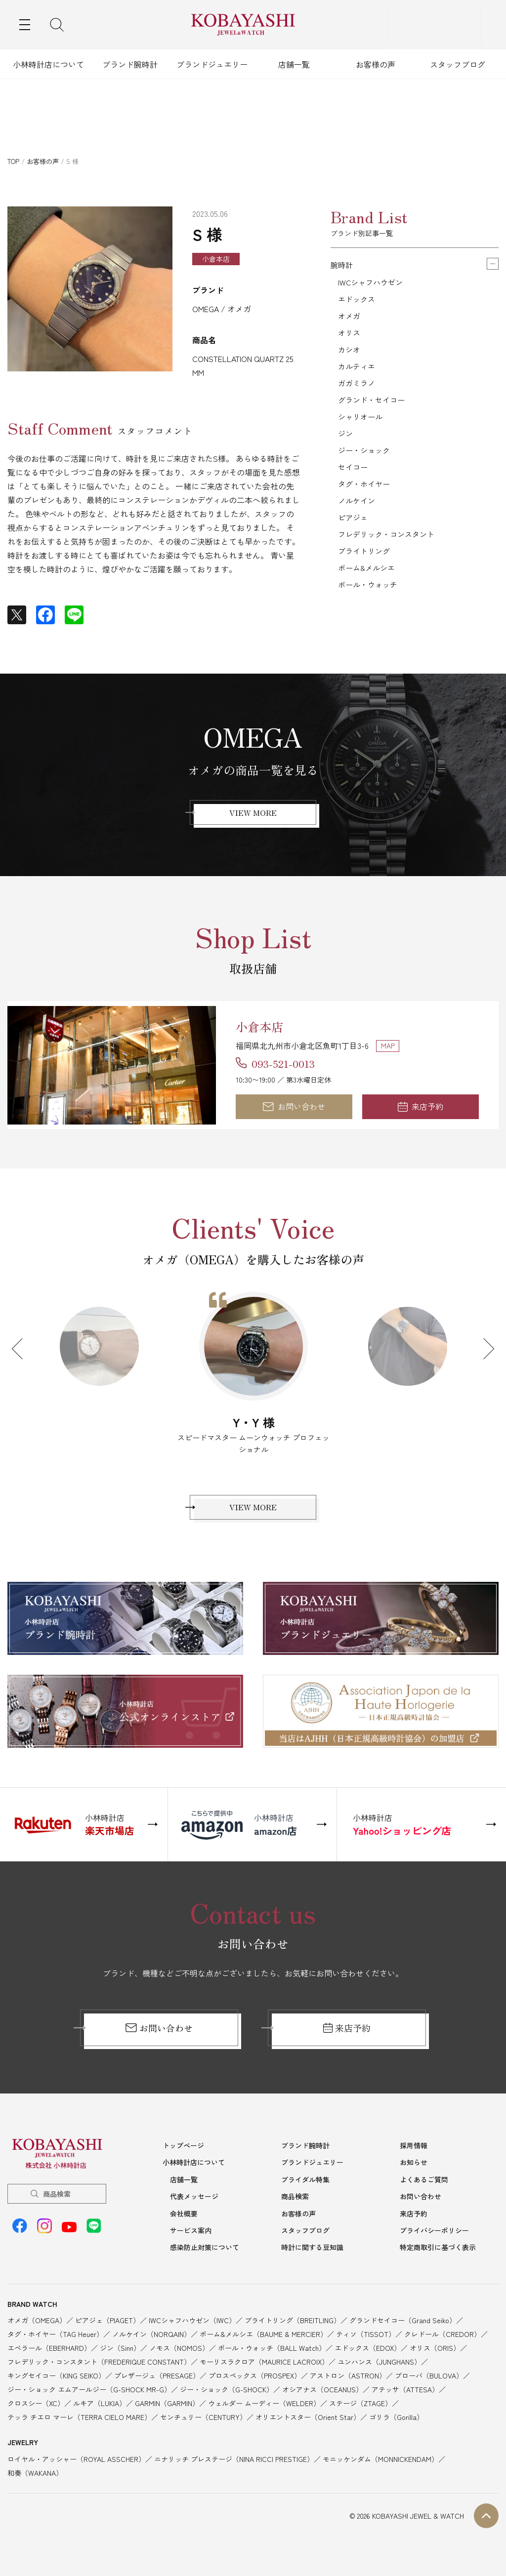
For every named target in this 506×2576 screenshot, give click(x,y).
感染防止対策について (204, 2260)
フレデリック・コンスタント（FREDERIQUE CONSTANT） (99, 2374)
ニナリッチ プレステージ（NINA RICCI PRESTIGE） (234, 2471)
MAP (388, 1045)
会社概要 (184, 2227)
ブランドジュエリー (212, 64)
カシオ (350, 358)
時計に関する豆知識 (312, 2260)
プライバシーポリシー (434, 2244)
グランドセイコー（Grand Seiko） (402, 2333)
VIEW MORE (253, 814)
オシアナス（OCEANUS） (322, 2402)
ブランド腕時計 (130, 64)
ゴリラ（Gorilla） (396, 2430)
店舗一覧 (294, 64)
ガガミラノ (358, 396)
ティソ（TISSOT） (365, 2347)
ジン (346, 452)
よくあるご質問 (424, 2194)
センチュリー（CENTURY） (203, 2430)
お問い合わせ (294, 1108)
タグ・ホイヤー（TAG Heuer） (55, 2347)
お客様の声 (375, 64)
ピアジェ (354, 546)
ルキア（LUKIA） (99, 2416)
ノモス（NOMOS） (179, 2361)
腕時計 (342, 265)
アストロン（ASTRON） (348, 2388)
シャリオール (361, 434)
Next (483, 1353)
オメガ (350, 321)
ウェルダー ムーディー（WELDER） (264, 2416)
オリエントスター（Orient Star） (307, 2430)
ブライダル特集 (305, 2194)
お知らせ (413, 2177)
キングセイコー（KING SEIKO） (56, 2388)
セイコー (354, 490)
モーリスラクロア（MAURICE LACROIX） (264, 2374)
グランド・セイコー (373, 415)
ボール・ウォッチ (369, 621)
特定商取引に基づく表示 (438, 2260)
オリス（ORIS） (435, 2361)
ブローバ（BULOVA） (429, 2388)
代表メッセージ (194, 2210)
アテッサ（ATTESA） (405, 2402)
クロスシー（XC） (35, 2416)
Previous (22, 1353)
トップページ (183, 2161)
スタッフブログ (457, 64)
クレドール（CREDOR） (442, 2347)
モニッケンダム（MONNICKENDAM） (380, 2471)
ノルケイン (358, 527)
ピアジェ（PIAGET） (107, 2333)
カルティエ (358, 377)
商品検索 (57, 2209)
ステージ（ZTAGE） (360, 2416)
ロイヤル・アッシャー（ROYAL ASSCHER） (76, 2471)
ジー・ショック (365, 471)
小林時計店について (48, 64)
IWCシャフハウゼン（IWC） (192, 2333)
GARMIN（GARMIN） (167, 2416)
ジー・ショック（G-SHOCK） (226, 2402)
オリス (350, 340)
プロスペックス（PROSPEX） (255, 2388)
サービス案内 (190, 2244)
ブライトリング (365, 584)
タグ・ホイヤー (365, 509)
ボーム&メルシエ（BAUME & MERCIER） (263, 2347)
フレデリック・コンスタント (389, 565)
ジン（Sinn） (120, 2361)
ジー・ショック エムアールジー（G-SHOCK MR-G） (89, 2402)
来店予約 (420, 1108)
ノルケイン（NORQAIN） (151, 2347)
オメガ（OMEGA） (36, 2333)
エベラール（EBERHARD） (49, 2361)
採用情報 (413, 2161)
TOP (13, 161)
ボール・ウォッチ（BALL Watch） (272, 2361)
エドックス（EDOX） (368, 2361)
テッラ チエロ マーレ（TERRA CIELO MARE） (79, 2430)
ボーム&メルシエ (368, 602)
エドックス (358, 302)
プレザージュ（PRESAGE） (157, 2388)
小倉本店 (267, 1024)
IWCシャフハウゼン (372, 283)
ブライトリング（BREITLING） (292, 2333)
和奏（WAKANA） (35, 2485)
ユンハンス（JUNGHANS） (379, 2374)
